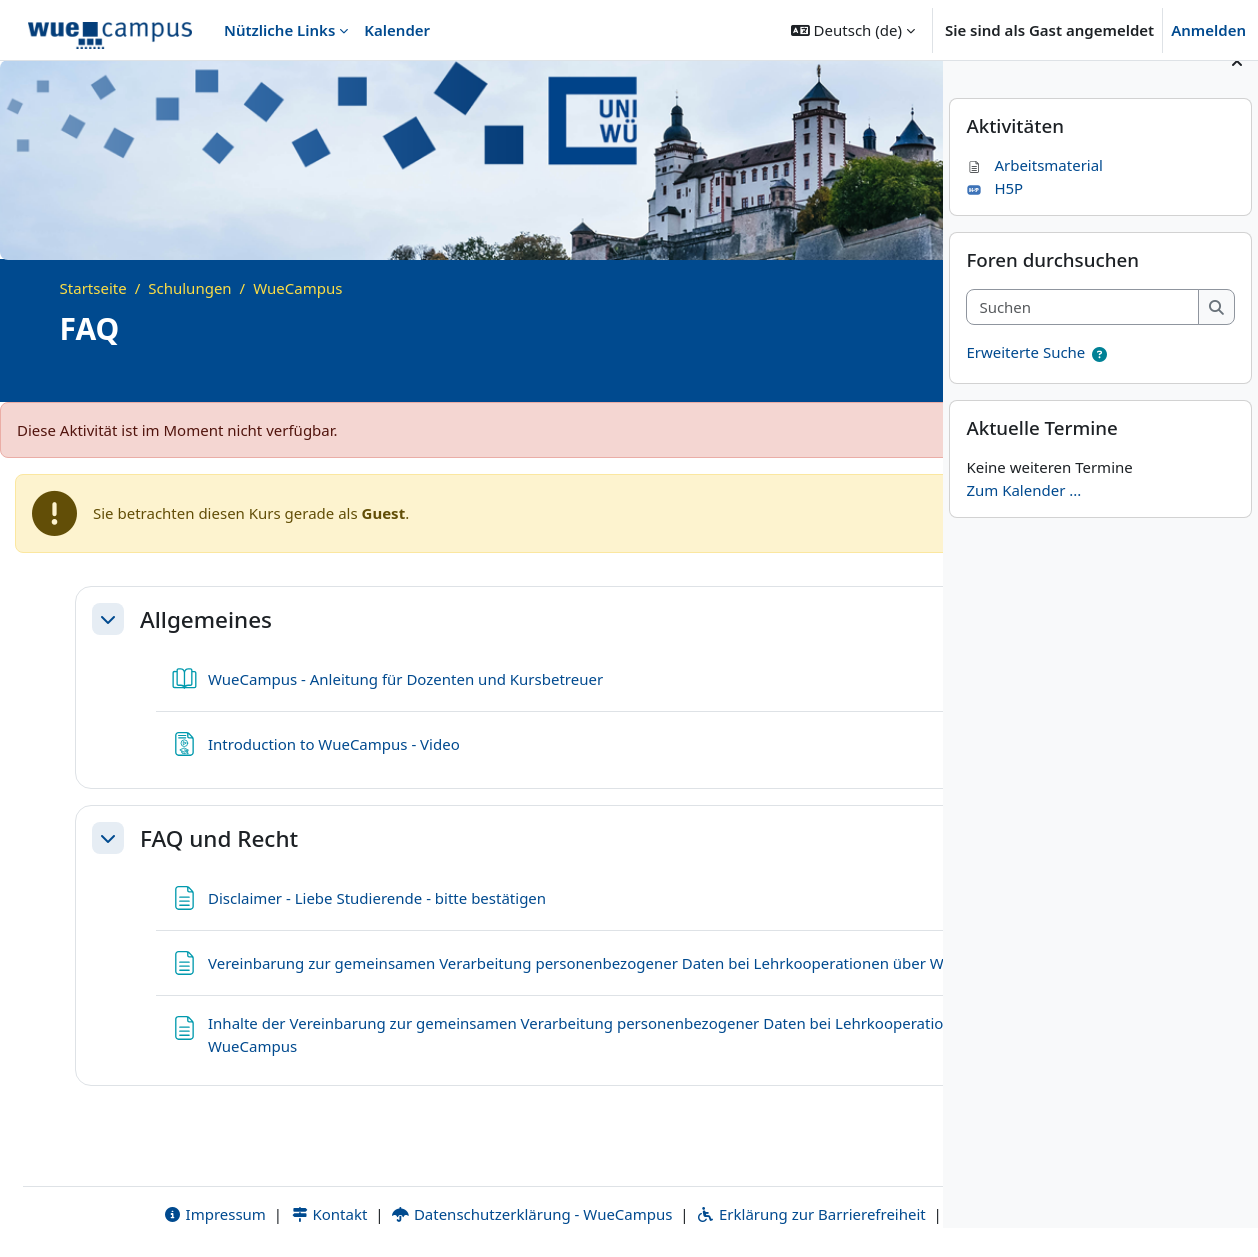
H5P (994, 216)
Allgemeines (206, 619)
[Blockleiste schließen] (1237, 90)
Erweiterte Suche (1025, 381)
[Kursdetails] (899, 376)
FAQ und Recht (219, 838)
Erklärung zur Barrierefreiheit (716, 1191)
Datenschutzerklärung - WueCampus (437, 1191)
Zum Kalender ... (1023, 518)
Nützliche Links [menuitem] (279, 30)
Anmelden (1208, 30)
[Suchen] (1082, 335)
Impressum (120, 1191)
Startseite (93, 288)
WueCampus (297, 288)
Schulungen (189, 288)
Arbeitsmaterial (1034, 194)
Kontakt (235, 1191)
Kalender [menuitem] (397, 30)
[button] (853, 30)
